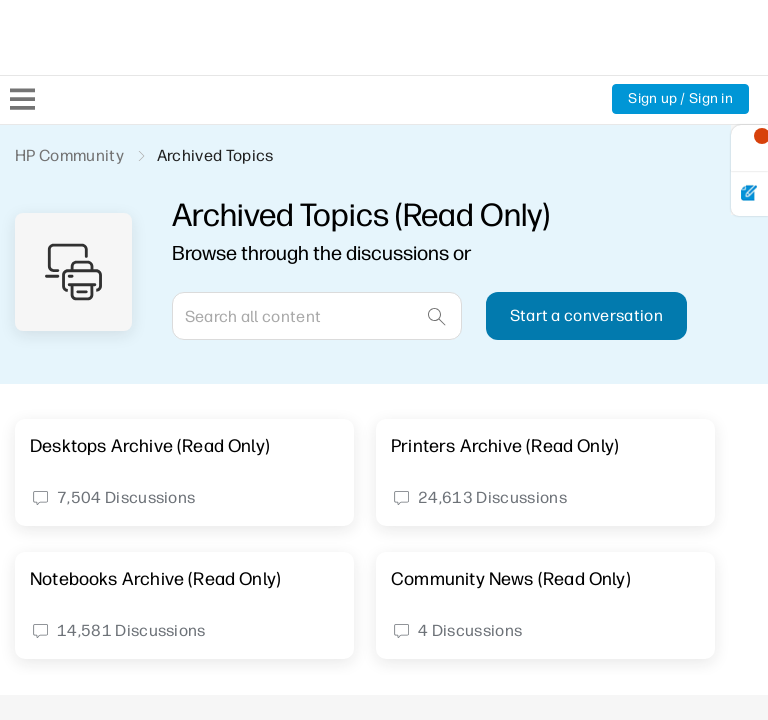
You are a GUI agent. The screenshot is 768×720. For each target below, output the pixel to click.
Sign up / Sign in (680, 98)
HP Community (69, 155)
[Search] (317, 316)
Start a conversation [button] (586, 315)
